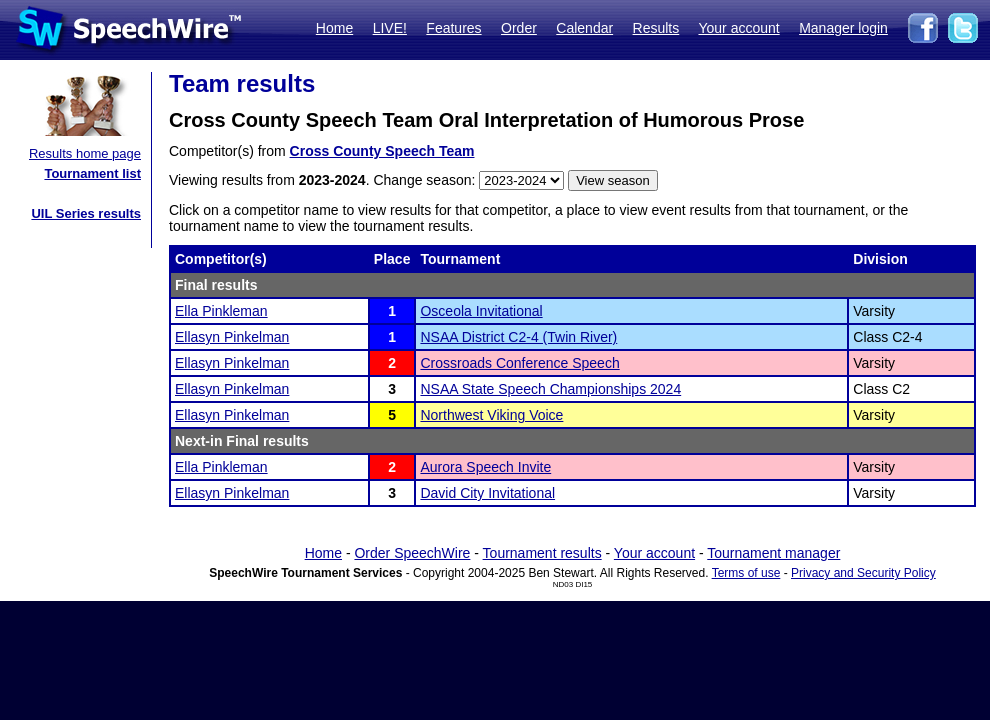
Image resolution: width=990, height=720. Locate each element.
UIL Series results (86, 213)
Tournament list (92, 173)
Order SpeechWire (412, 553)
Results (656, 28)
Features (453, 28)
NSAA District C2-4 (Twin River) (518, 337)
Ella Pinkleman (221, 311)
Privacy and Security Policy (863, 573)
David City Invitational (487, 493)
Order (519, 28)
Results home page (85, 153)
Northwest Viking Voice (491, 415)
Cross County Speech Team (382, 151)
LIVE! (390, 28)
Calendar (584, 28)
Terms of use (746, 573)
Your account (738, 28)
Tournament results (542, 553)
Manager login (843, 28)
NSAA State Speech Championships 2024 (550, 389)
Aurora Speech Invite (485, 467)
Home (334, 28)
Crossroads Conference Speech (519, 363)
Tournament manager (773, 553)
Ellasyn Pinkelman (232, 337)
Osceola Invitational (481, 311)
